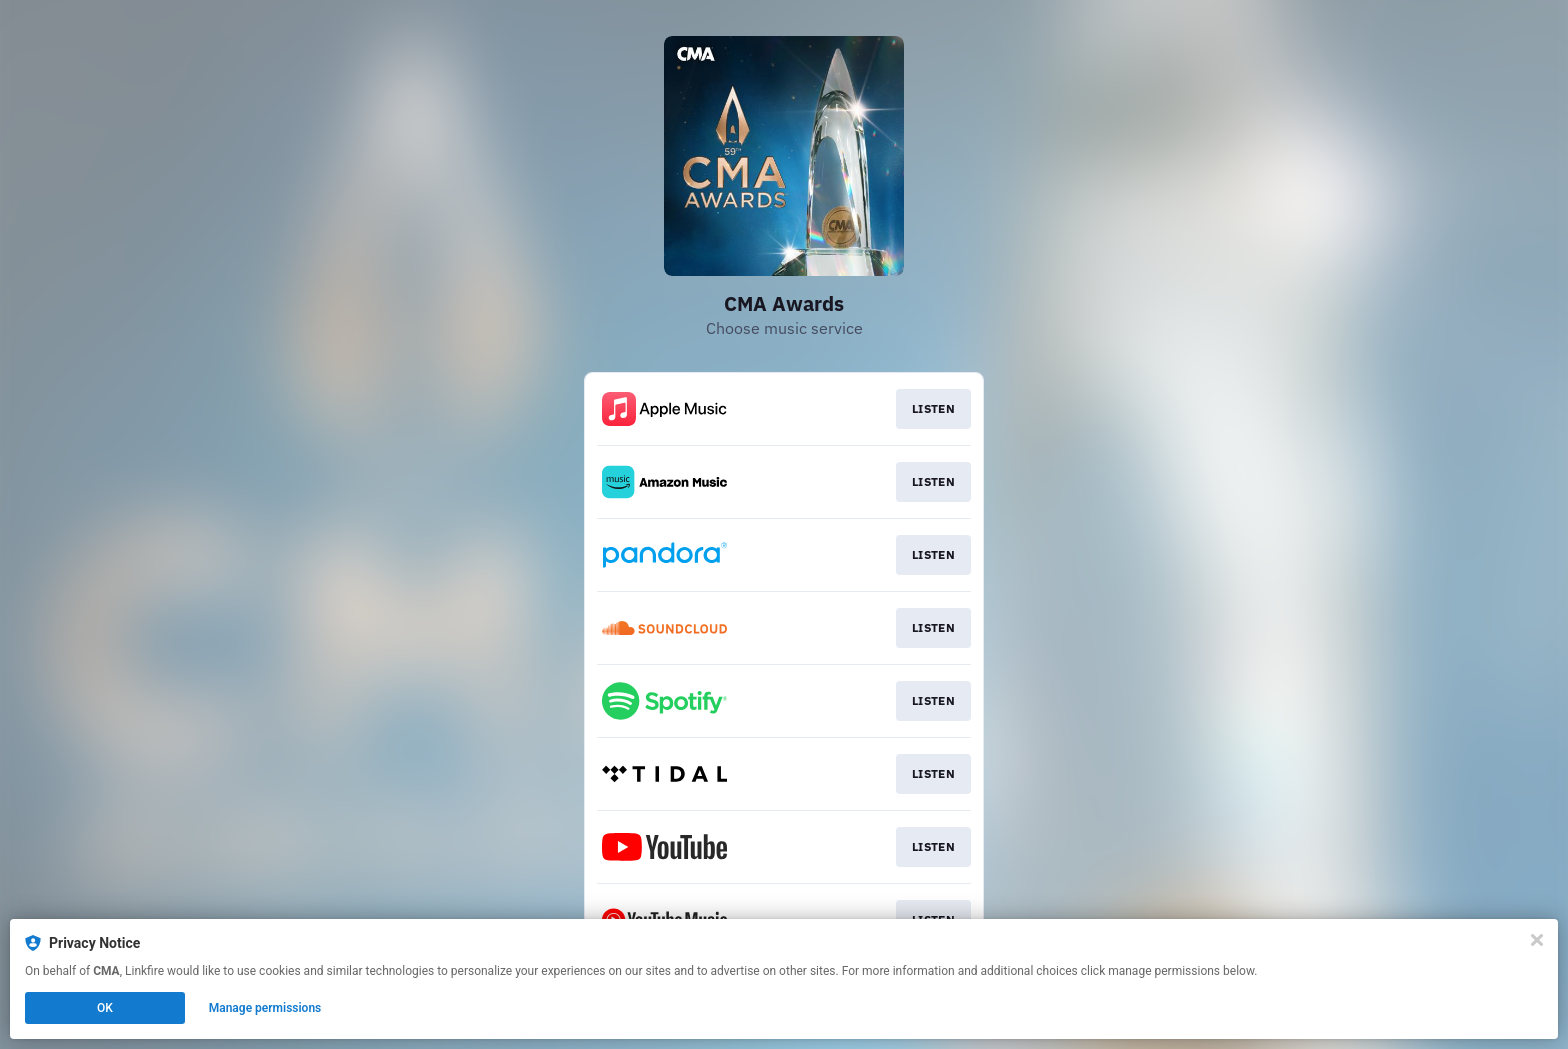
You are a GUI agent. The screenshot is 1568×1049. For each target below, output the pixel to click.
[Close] (1537, 940)
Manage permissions (265, 1008)
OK (105, 1008)
